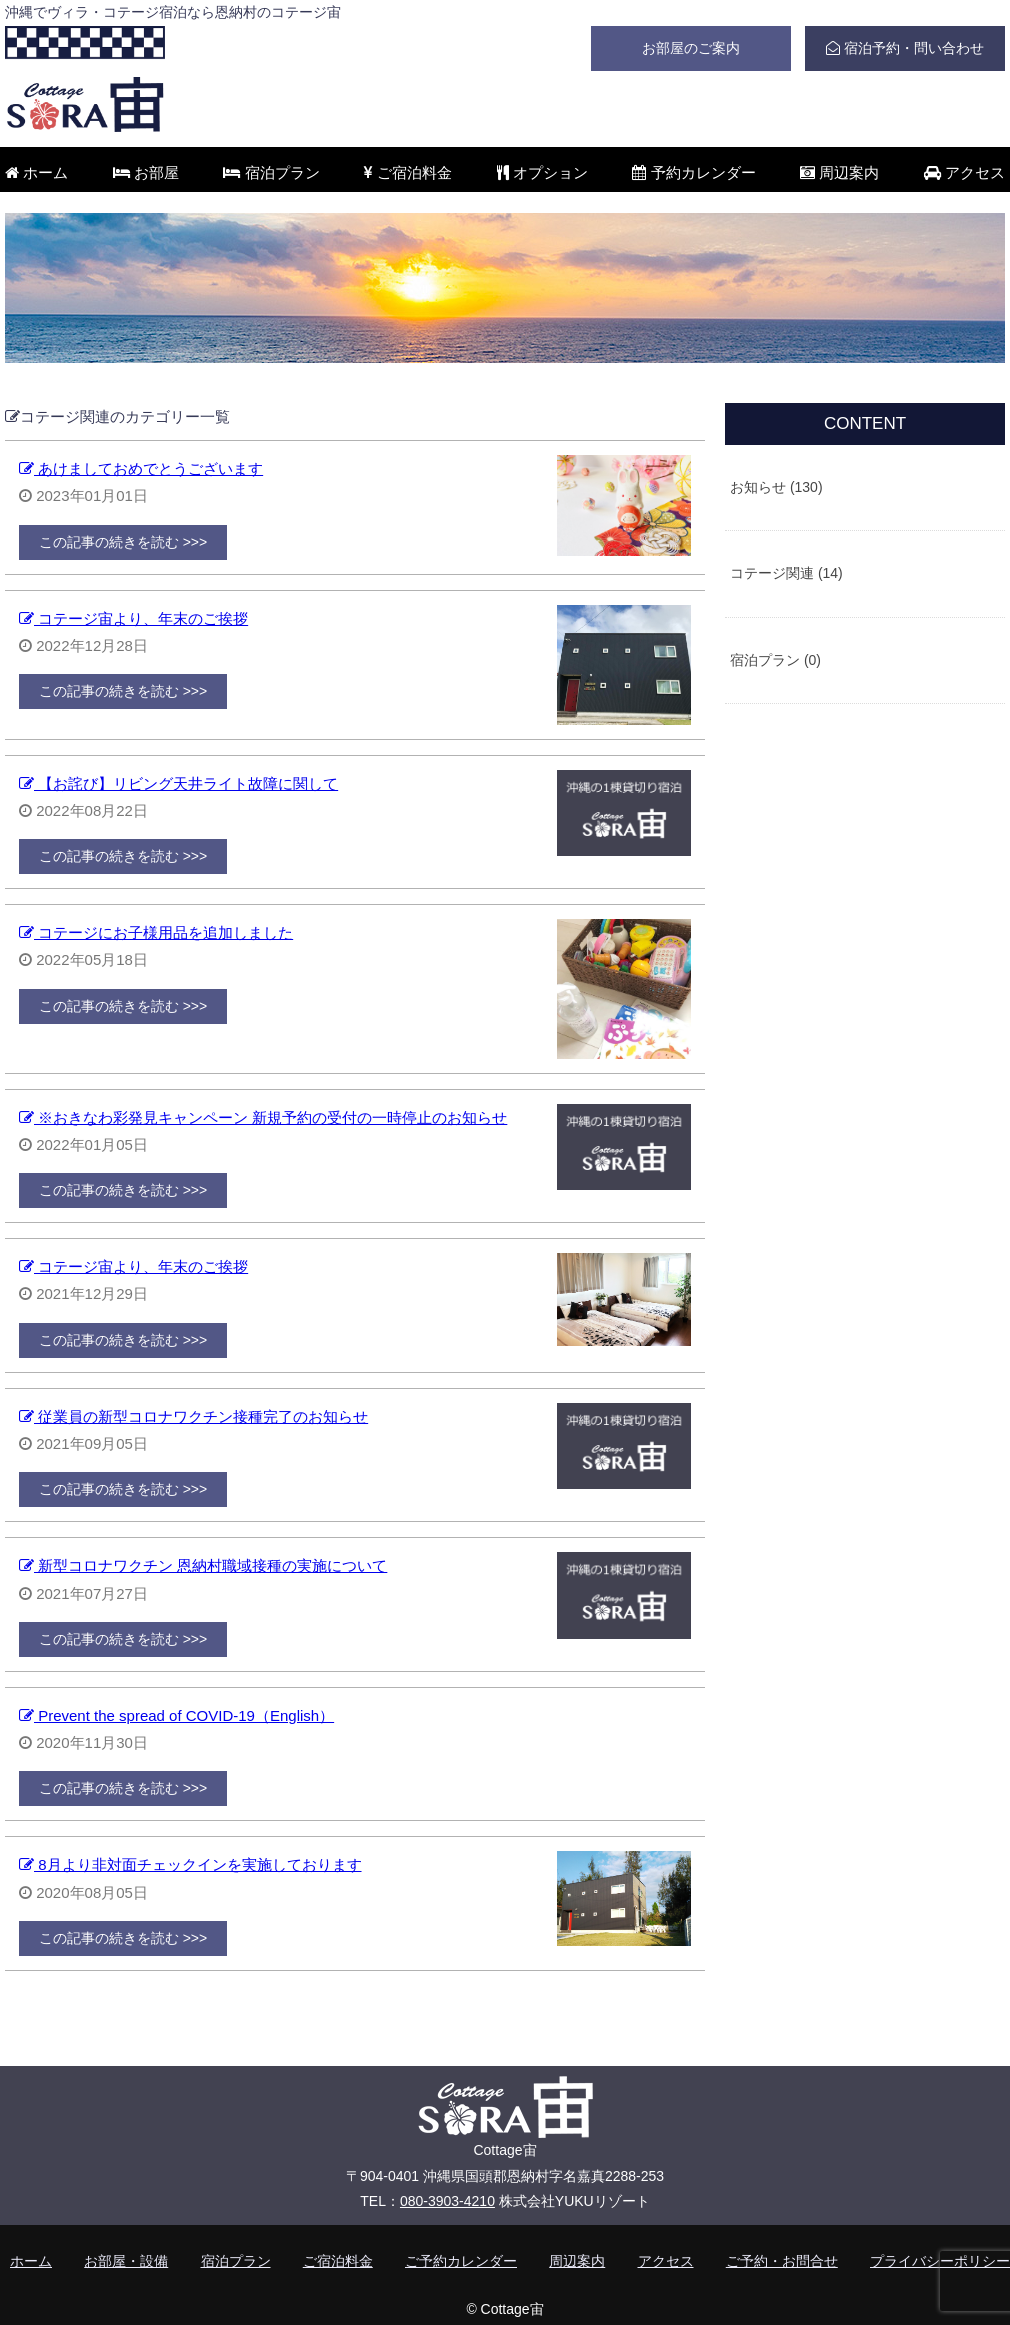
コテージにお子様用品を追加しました (156, 932)
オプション (542, 172)
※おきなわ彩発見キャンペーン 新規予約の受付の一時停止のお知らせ (263, 1117)
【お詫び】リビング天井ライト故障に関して (178, 783)
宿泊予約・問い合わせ (905, 48)
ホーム (36, 172)
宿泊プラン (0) (775, 660)
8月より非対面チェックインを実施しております (190, 1864)
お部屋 (146, 172)
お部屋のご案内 (691, 48)
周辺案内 (839, 172)
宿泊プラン (271, 172)
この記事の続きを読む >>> (123, 542)
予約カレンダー (693, 172)
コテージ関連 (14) (786, 573)
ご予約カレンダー (461, 2261)
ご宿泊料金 (408, 172)
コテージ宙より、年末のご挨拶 (133, 618)
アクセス (964, 172)
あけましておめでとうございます (141, 468)
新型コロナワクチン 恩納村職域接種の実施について (203, 1565)
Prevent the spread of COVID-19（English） (176, 1715)
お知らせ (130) (776, 487)
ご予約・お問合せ (782, 2261)
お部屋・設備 (126, 2261)
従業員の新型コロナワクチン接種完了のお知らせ (193, 1416)
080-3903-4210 (447, 2201)
